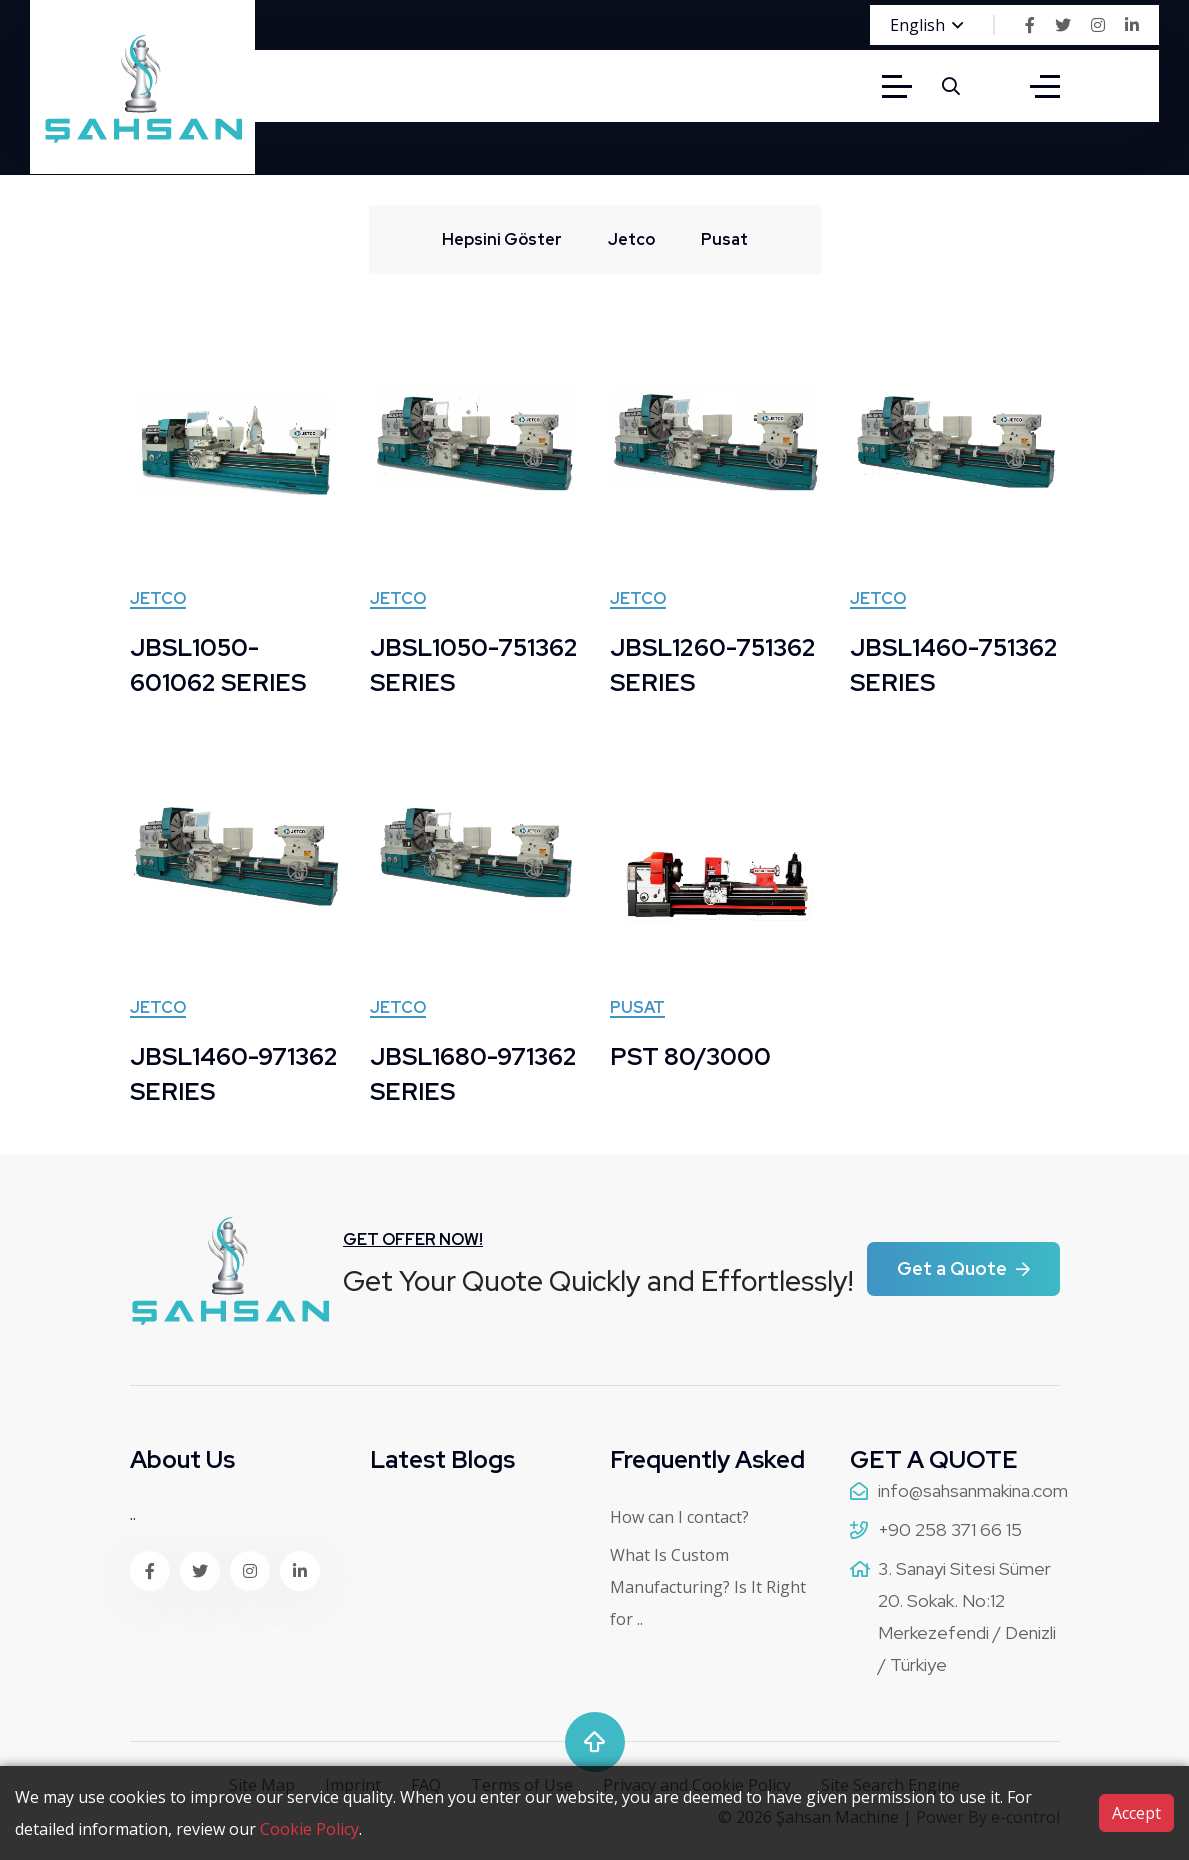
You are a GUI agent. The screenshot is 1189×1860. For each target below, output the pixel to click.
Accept (1136, 1813)
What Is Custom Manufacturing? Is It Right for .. (708, 1587)
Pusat (637, 1009)
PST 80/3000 (690, 1056)
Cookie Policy (309, 1829)
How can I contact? (679, 1517)
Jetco (158, 600)
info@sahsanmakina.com (973, 1490)
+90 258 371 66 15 (950, 1529)
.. (133, 1514)
